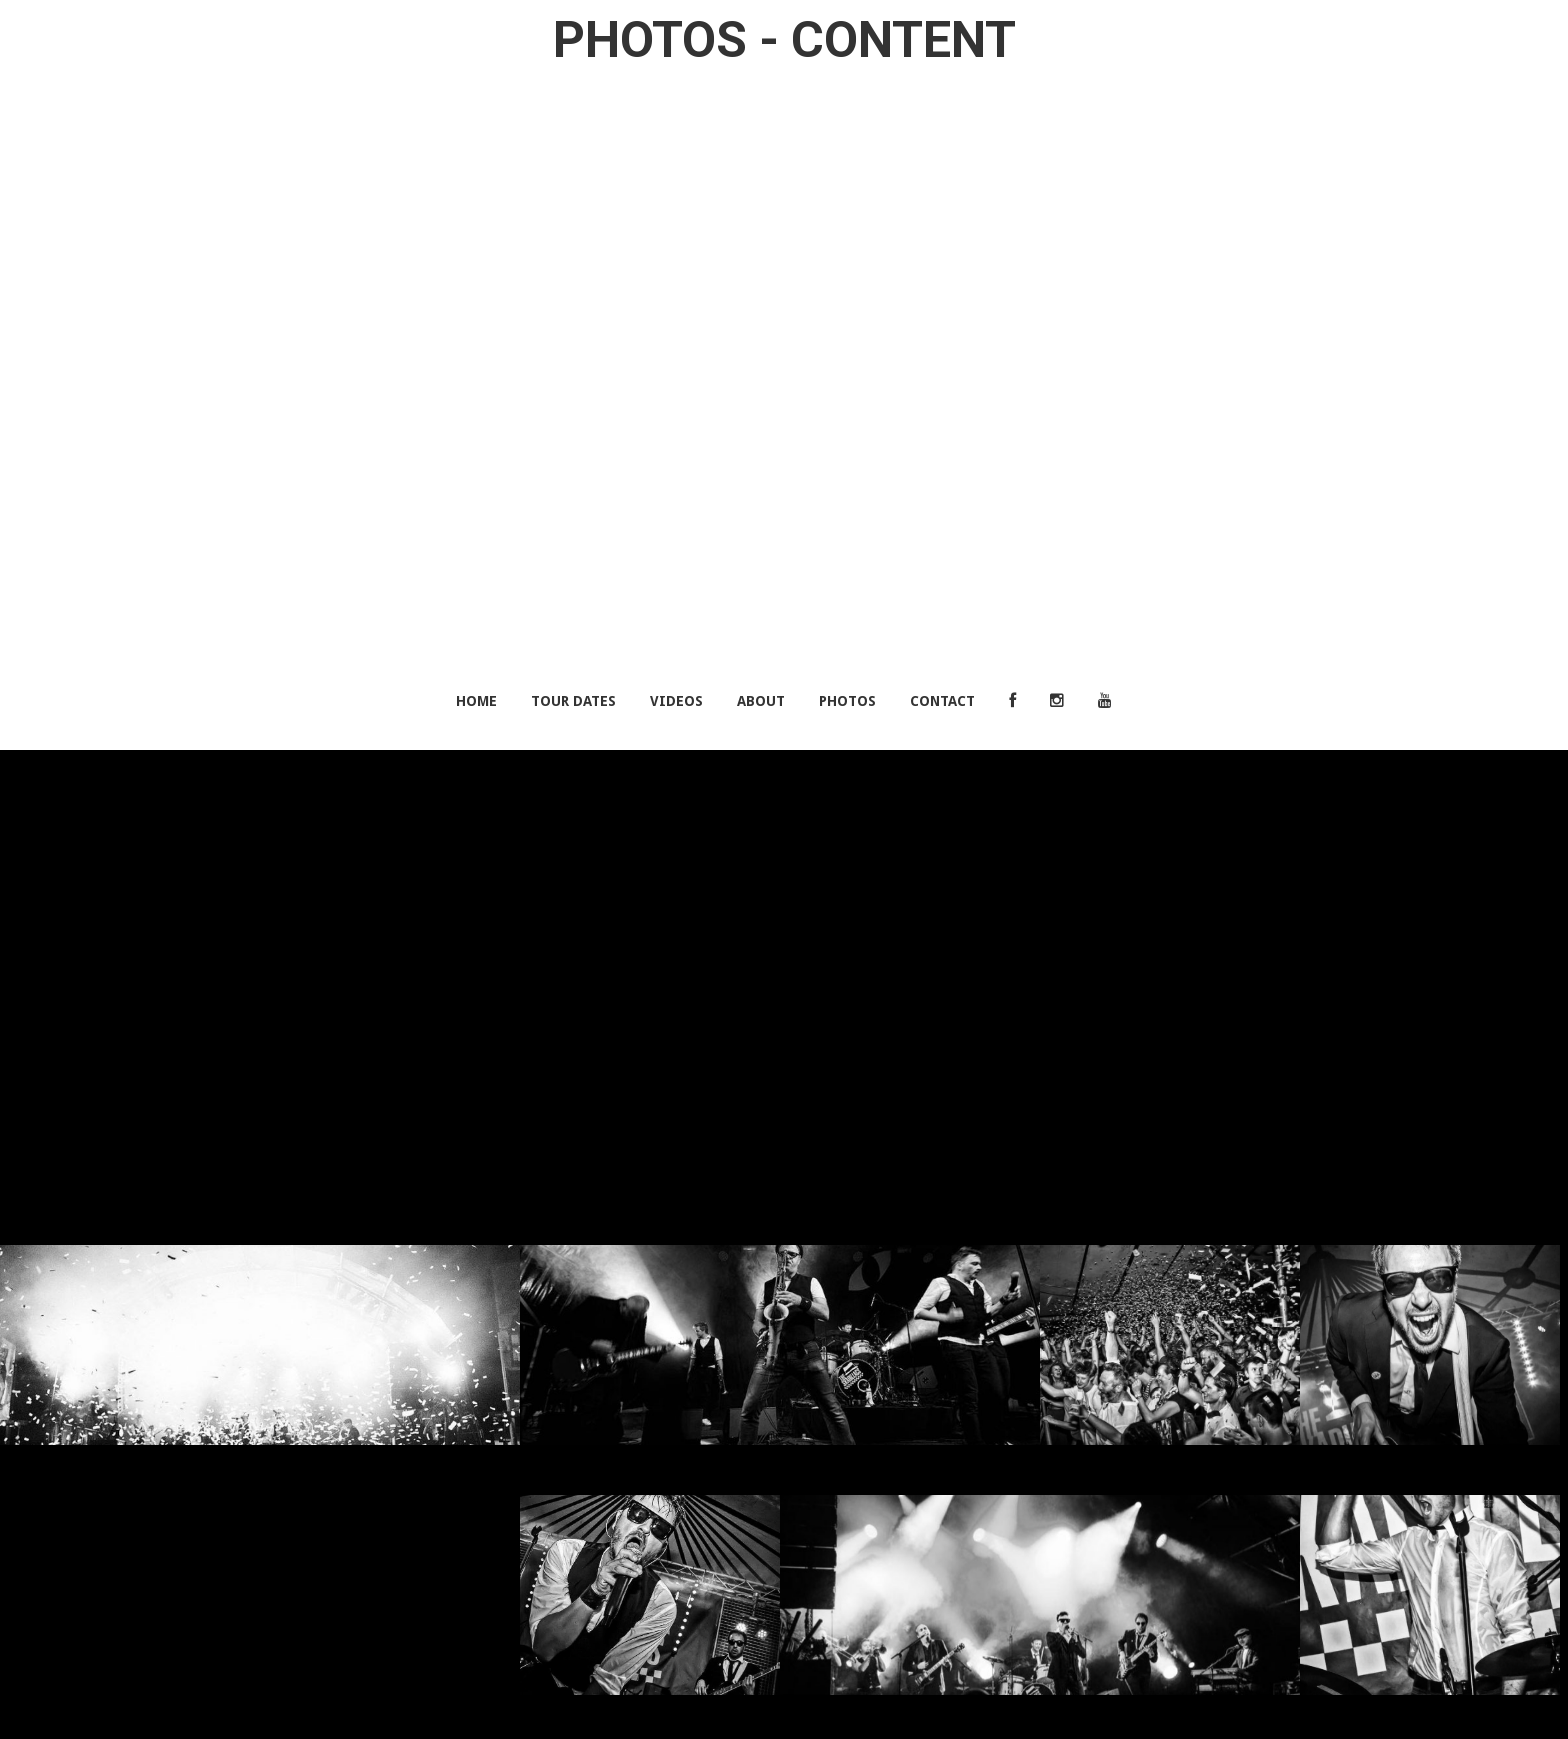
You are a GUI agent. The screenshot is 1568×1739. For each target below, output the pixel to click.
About (761, 701)
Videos (676, 701)
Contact (942, 701)
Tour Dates (573, 701)
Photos (847, 701)
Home (476, 701)
